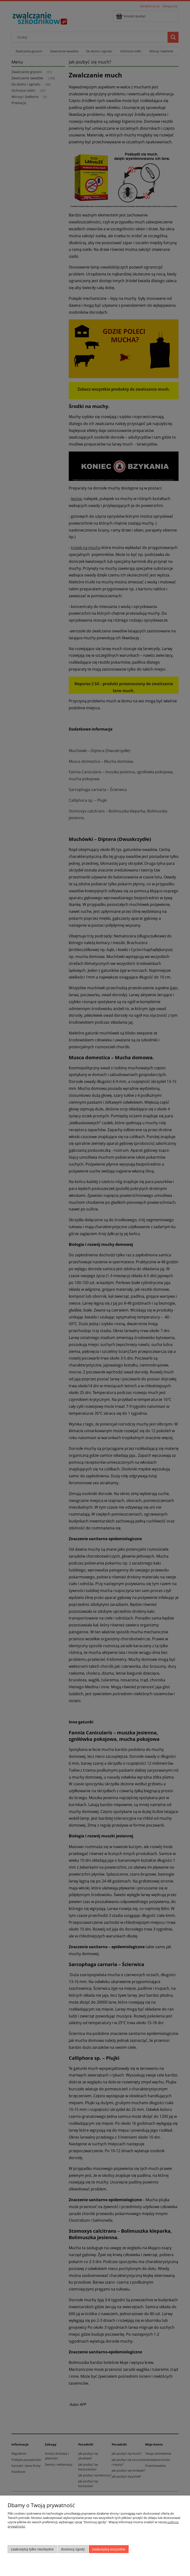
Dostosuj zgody (73, 2549)
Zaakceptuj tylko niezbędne (32, 2549)
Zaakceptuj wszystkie (108, 2549)
